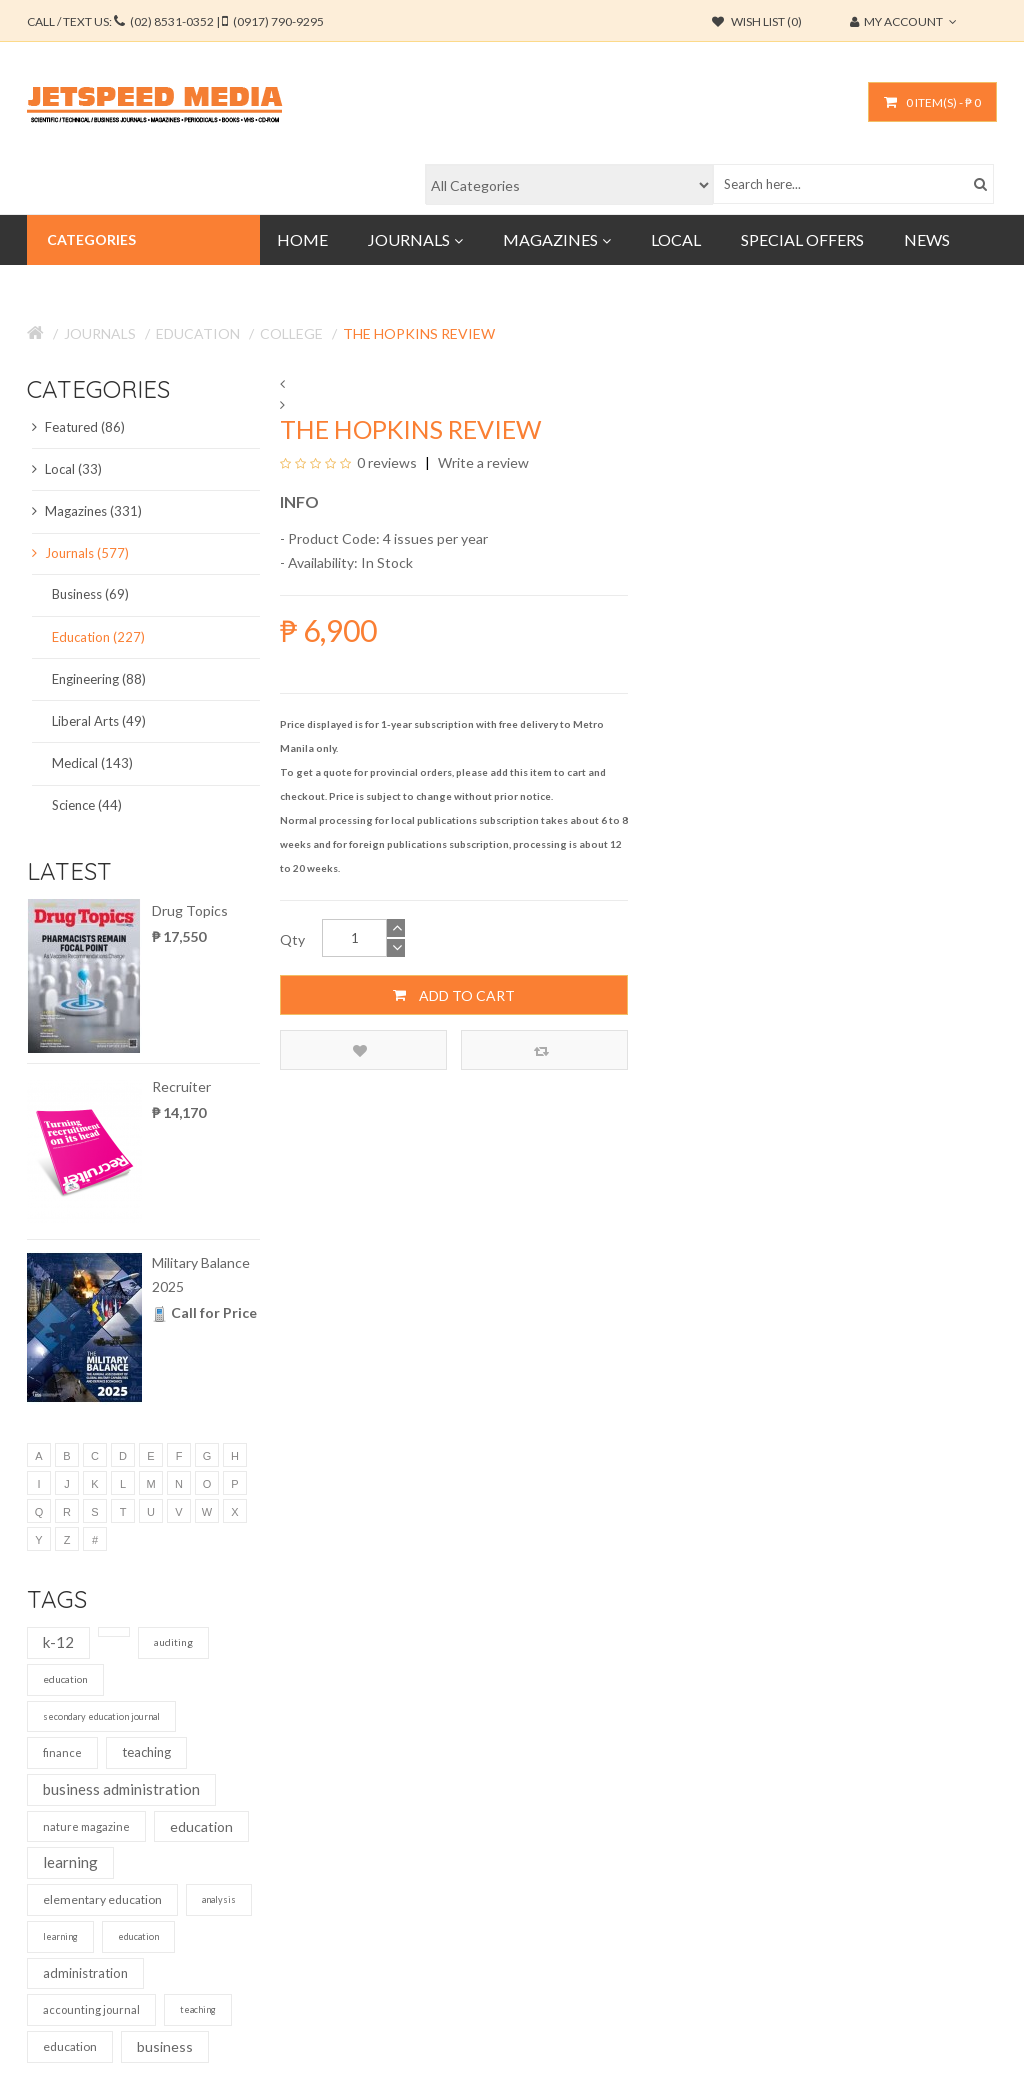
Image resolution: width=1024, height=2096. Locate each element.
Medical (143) (92, 763)
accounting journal (91, 2009)
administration (85, 1973)
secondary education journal (101, 1716)
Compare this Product (541, 1050)
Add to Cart (454, 995)
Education (198, 333)
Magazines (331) (87, 511)
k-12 (58, 1642)
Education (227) (98, 637)
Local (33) (67, 469)
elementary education (102, 1899)
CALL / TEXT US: (175, 21)
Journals (100, 333)
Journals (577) (80, 553)
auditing (173, 1642)
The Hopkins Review (419, 333)
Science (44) (87, 805)
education (65, 1679)
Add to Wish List (360, 1050)
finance (62, 1752)
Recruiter (181, 1086)
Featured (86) (78, 427)
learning (70, 1862)
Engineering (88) (99, 679)
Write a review (482, 462)
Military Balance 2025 (201, 1274)
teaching (146, 1752)
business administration (121, 1789)
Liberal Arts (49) (99, 721)
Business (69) (90, 594)
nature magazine (86, 1826)
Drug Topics (190, 910)
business (165, 2046)
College (291, 333)
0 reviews (387, 462)
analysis (219, 1899)
